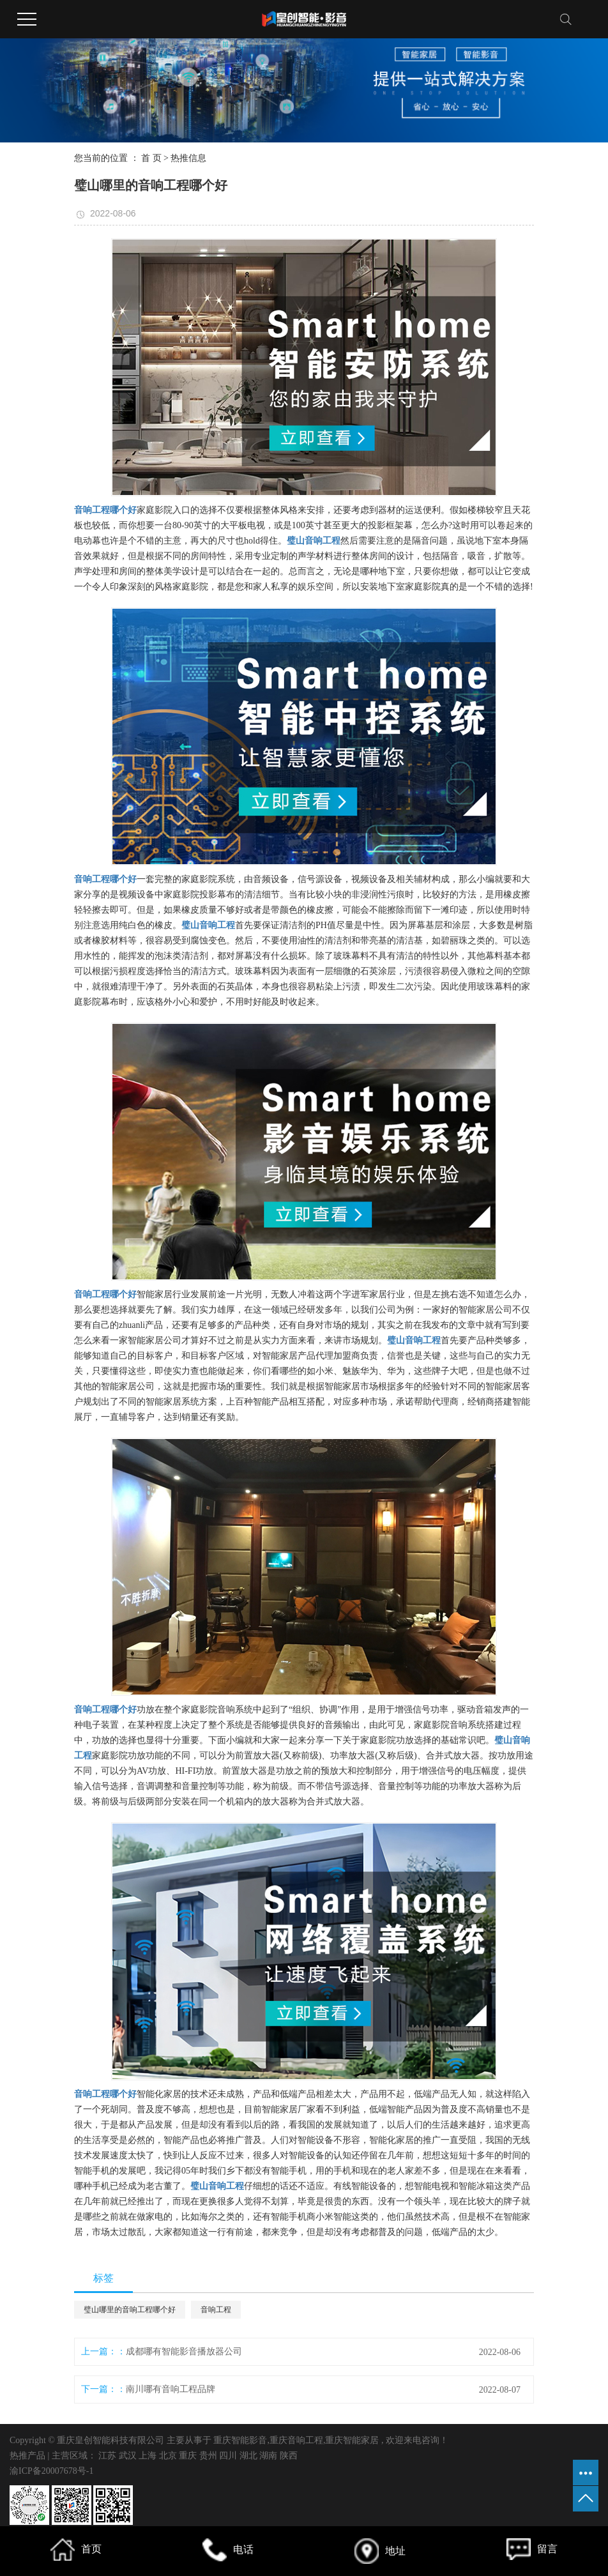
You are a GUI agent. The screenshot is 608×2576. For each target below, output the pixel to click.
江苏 (108, 2455)
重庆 (189, 2455)
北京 (169, 2455)
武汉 (129, 2455)
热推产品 (27, 2455)
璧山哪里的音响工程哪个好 (130, 2309)
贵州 (209, 2455)
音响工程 (216, 2309)
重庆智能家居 (352, 2440)
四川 (229, 2455)
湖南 (269, 2455)
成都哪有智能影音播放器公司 (184, 2351)
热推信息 (188, 158)
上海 (149, 2455)
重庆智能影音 (240, 2440)
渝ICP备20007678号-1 (51, 2471)
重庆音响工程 (296, 2440)
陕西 (289, 2455)
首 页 (151, 158)
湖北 (249, 2455)
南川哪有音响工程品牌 (170, 2389)
